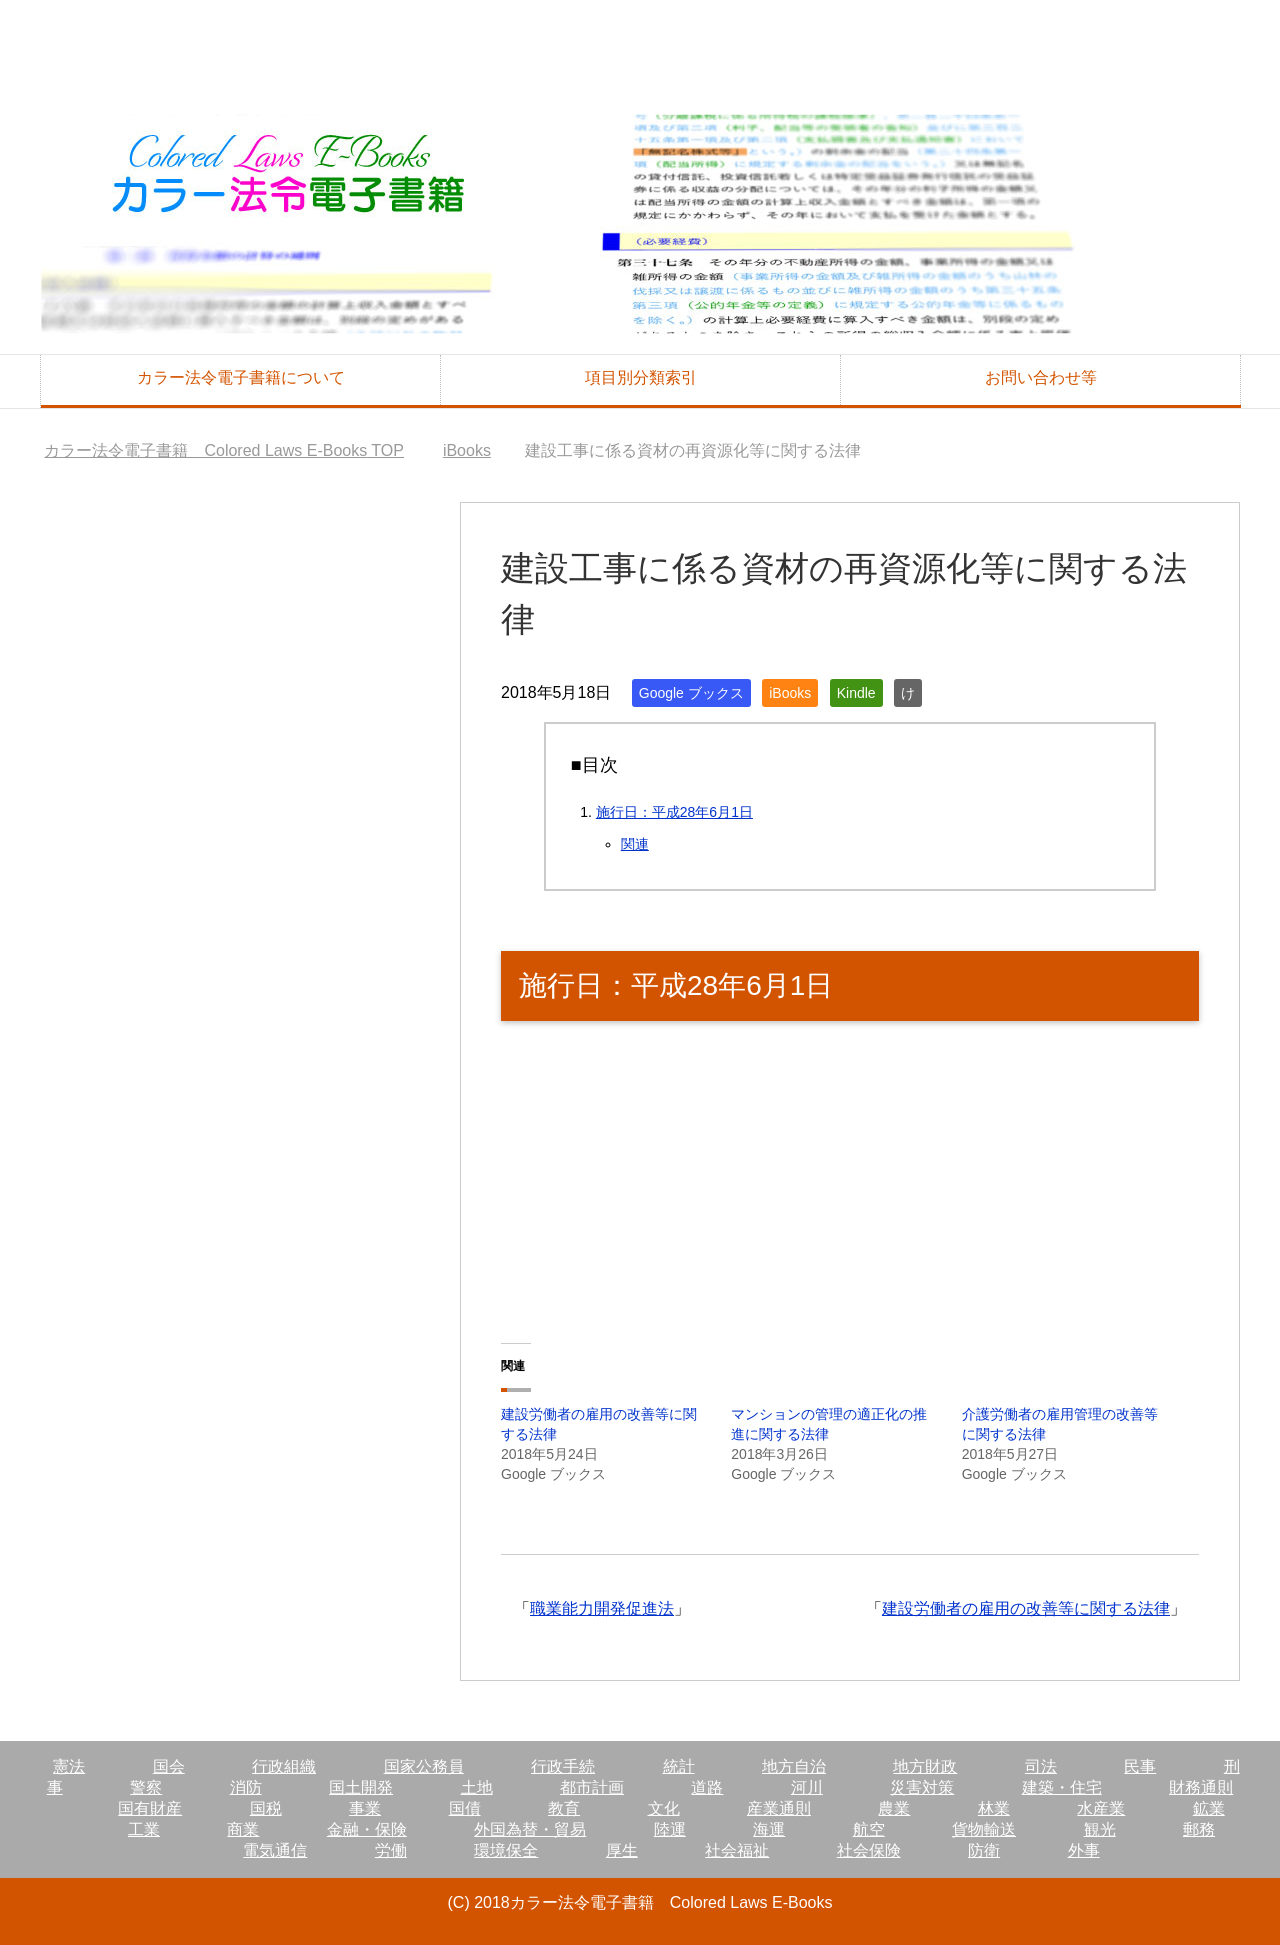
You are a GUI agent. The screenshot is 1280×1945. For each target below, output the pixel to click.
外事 (1084, 1850)
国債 (465, 1808)
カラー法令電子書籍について (241, 377)
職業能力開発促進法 (602, 1608)
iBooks (790, 693)
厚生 (622, 1850)
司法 (1041, 1766)
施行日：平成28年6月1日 (674, 812)
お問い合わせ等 (1041, 377)
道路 (707, 1787)
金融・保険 (367, 1829)
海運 (769, 1829)
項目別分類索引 (641, 377)
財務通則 (1201, 1787)
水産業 (1101, 1808)
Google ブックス (691, 693)
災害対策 (922, 1787)
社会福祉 (737, 1850)
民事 (1140, 1766)
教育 (564, 1808)
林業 (994, 1808)
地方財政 (925, 1766)
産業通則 (779, 1808)
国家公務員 (424, 1766)
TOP (224, 450)
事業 (365, 1808)
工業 (144, 1829)
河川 (807, 1787)
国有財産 (150, 1808)
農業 (894, 1808)
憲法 (69, 1766)
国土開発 (361, 1787)
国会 (169, 1766)
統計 (679, 1766)
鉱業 (1209, 1808)
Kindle (856, 693)
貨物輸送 (984, 1829)
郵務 (1199, 1829)
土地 (477, 1787)
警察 (146, 1787)
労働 (391, 1850)
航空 (869, 1829)
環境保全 (506, 1850)
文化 (664, 1808)
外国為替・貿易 (530, 1829)
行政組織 (284, 1766)
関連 (635, 844)
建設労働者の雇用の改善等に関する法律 (1026, 1608)
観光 (1100, 1829)
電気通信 (275, 1850)
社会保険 (869, 1850)
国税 (266, 1808)
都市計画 (592, 1787)
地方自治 (794, 1766)
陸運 (670, 1829)
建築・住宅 (1062, 1787)
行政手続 (563, 1766)
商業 (243, 1829)
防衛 (984, 1850)
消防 (246, 1787)
